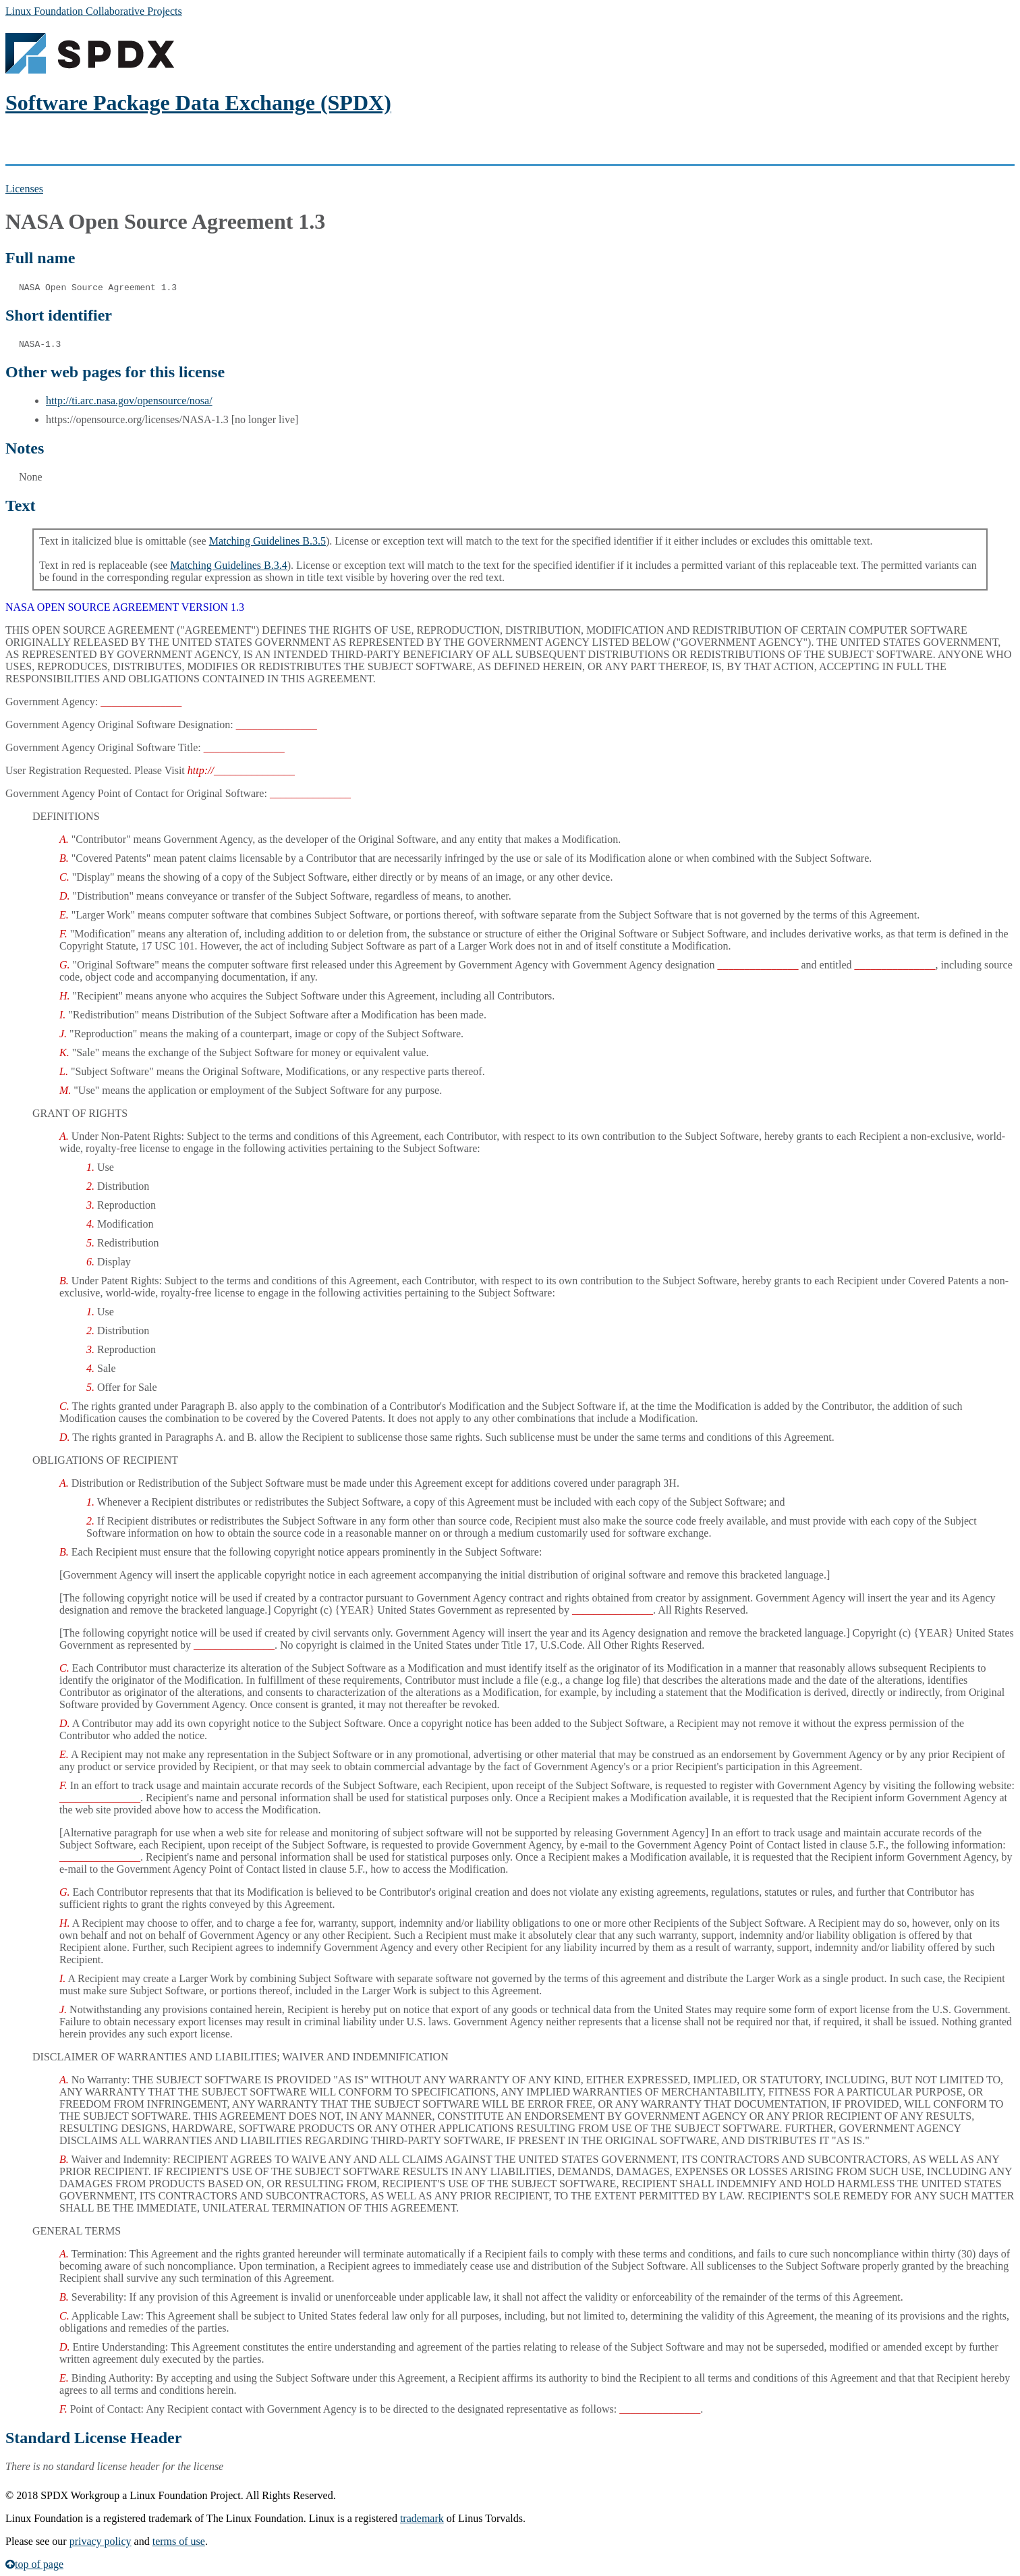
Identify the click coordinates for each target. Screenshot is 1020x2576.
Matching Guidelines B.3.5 (267, 541)
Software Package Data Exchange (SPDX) (198, 102)
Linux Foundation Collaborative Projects (93, 11)
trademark (422, 2518)
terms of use (178, 2541)
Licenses (24, 188)
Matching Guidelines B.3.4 (228, 565)
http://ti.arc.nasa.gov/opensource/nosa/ (129, 400)
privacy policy (100, 2541)
